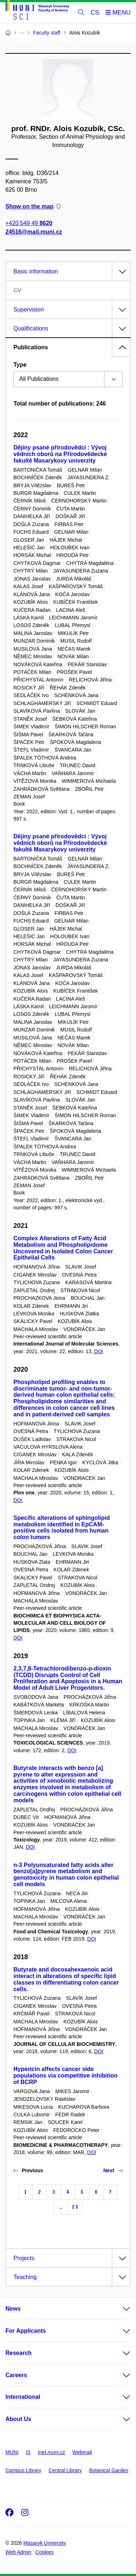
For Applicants (25, 2331)
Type (19, 365)
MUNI (11, 2452)
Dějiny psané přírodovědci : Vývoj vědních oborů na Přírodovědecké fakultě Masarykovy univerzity (60, 454)
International (22, 2397)
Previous (28, 2170)
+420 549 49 (28, 223)
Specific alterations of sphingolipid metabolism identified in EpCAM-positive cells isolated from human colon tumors (61, 1527)
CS (95, 12)
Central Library (65, 2470)
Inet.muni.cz (51, 2452)
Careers (16, 2375)
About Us (18, 2419)
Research (18, 2353)
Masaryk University (44, 2543)
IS (28, 2452)
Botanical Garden (108, 2470)
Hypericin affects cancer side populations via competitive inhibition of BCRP (65, 2075)
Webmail (82, 2452)
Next (113, 2170)
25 (75, 2207)
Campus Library (23, 2470)
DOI (98, 1351)
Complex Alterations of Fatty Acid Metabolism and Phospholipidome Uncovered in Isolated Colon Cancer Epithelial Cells (63, 1248)
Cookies (44, 2552)
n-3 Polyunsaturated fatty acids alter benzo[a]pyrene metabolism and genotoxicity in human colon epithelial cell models (66, 1874)
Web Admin (18, 2552)
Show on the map (33, 207)
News (13, 2309)
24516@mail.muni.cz (33, 232)
